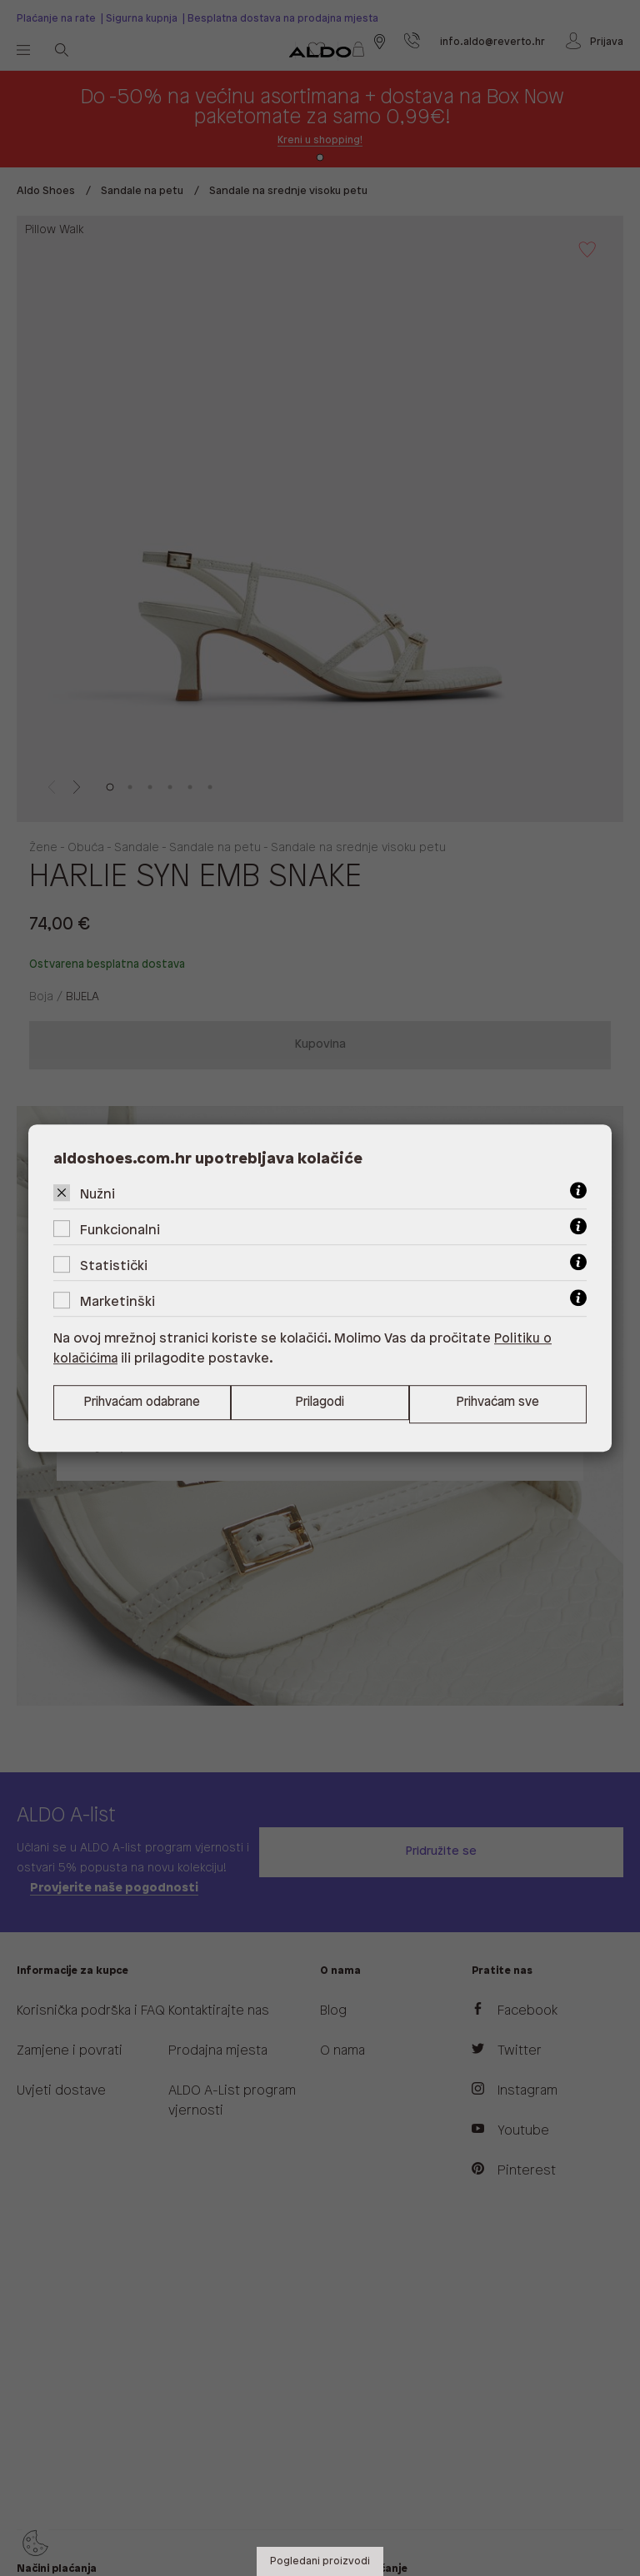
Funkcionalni (120, 1230)
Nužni (97, 1194)
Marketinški (117, 1301)
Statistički (114, 1265)
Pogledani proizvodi (320, 2561)
